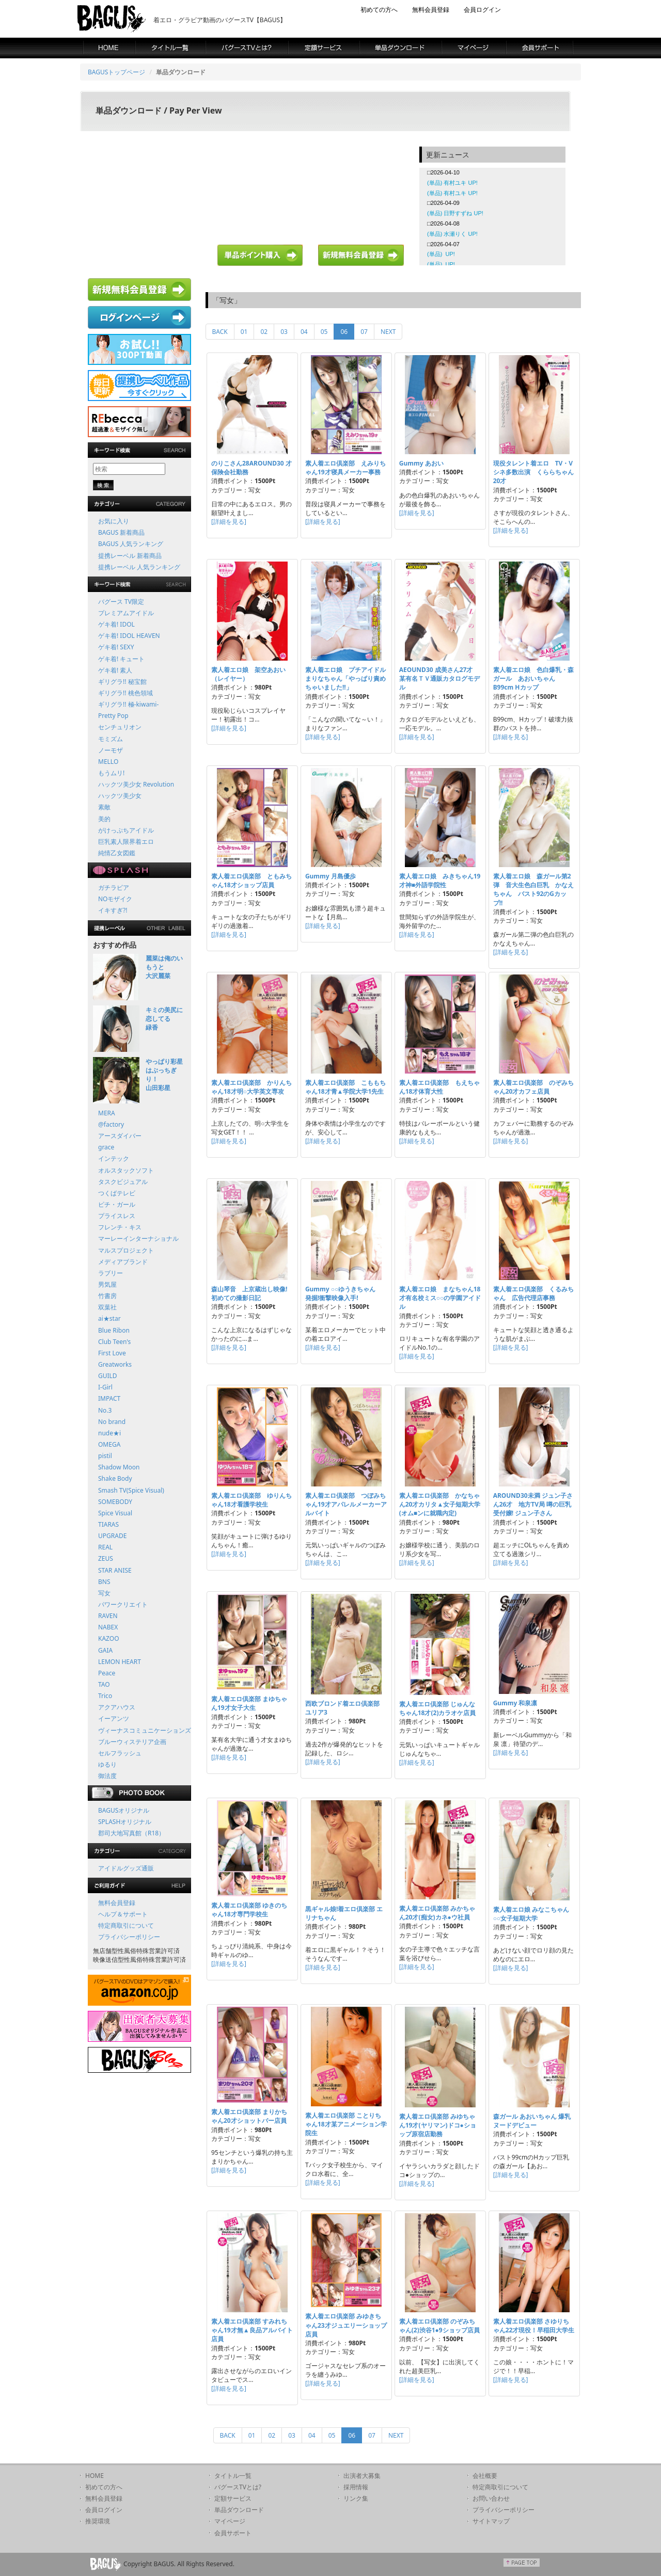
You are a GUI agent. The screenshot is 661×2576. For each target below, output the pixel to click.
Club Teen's (114, 1341)
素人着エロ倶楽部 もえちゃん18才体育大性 (439, 1087)
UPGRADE (112, 1535)
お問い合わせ (491, 2498)
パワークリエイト (123, 1604)
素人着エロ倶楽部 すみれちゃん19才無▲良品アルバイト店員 (252, 2330)
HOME (94, 2475)
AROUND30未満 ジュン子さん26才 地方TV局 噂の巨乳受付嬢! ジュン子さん (533, 1504)
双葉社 (107, 1307)
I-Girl (105, 1387)
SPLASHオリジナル (124, 1821)
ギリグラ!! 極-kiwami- (128, 704)
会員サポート (232, 2533)
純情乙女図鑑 (116, 853)
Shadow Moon (119, 1467)
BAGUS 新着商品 (121, 532)
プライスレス (116, 1215)
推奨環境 (97, 2521)
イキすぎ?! (112, 910)
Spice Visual (115, 1513)
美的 (104, 818)
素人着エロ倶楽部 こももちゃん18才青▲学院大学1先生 (345, 1087)
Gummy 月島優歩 (330, 876)
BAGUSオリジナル (123, 1810)
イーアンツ (113, 1718)
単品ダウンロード (239, 2509)
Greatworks (115, 1364)
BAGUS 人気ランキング (130, 543)
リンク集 (355, 2498)
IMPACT (109, 1398)
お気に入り (113, 521)
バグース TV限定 (121, 601)
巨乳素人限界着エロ (126, 841)
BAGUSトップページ (116, 72)
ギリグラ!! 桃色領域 (125, 693)
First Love (112, 1353)
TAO (104, 1684)
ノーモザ (110, 750)
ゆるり (107, 1764)
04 (304, 331)
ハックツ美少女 (119, 795)
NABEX (108, 1627)
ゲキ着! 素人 (115, 670)
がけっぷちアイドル (126, 830)
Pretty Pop (113, 715)
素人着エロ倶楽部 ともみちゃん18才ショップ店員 (251, 880)
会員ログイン (482, 9)
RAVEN (108, 1615)
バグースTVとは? (237, 2487)
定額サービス (232, 2498)
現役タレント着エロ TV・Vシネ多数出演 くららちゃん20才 (533, 472)
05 (324, 331)
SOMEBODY (115, 1501)
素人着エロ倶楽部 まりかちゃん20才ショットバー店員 (249, 2116)
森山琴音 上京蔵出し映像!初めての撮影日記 (249, 1293)
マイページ (229, 2521)
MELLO (108, 761)
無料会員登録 (430, 9)
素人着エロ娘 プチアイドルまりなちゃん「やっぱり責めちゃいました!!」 (345, 678)
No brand (111, 1421)
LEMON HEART (119, 1661)
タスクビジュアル (123, 1181)
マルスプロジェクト (126, 1250)
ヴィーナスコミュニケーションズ (144, 1730)
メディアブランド (123, 1261)
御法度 (107, 1775)
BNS (104, 1581)
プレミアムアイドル (126, 613)
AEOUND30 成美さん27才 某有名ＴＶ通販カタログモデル (439, 678)
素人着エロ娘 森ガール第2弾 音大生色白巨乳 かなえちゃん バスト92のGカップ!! (533, 889)
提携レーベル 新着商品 (130, 555)
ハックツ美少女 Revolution (136, 784)
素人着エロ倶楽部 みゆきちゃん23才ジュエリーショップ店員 (346, 2325)
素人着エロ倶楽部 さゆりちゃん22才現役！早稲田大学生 (534, 2325)
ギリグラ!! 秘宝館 (122, 681)
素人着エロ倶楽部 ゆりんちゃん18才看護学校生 (251, 1500)
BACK (220, 331)
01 (244, 331)
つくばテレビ (116, 1193)
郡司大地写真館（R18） (131, 1833)
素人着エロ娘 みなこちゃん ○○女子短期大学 (534, 1914)
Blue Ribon (114, 1330)
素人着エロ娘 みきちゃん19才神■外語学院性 (440, 880)
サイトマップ (491, 2521)
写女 (104, 1593)
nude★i (109, 1433)
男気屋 (107, 1284)
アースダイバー (119, 1135)
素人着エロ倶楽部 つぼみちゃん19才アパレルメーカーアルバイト (346, 1504)
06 (347, 331)
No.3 (105, 1410)
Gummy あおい (421, 463)
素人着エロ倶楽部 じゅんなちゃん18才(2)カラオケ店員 (437, 1708)
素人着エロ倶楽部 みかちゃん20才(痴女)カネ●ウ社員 (437, 1913)
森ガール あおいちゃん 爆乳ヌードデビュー (532, 2121)
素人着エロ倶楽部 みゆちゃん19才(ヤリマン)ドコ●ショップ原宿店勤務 (437, 2125)
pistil (105, 1455)
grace (106, 1147)
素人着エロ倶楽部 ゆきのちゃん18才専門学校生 (249, 1909)
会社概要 (485, 2475)
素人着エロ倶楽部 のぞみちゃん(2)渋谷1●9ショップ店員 (439, 2325)
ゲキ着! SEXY (116, 647)
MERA (106, 1113)
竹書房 (107, 1295)
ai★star (109, 1318)
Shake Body (115, 1478)
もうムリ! (111, 773)
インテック (113, 1158)
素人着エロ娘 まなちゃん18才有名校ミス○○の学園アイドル (440, 1298)
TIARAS (108, 1524)
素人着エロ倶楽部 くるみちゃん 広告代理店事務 (533, 1293)
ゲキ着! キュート (121, 658)
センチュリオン (119, 727)
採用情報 (355, 2487)
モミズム (110, 738)
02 (263, 331)
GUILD (107, 1375)
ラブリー (110, 1273)
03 (284, 331)
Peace (106, 1673)
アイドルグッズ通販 (126, 1868)
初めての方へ (379, 9)
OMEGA (109, 1444)
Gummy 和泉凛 (515, 1703)
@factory (111, 1124)
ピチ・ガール (116, 1204)
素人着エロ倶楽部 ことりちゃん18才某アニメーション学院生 (346, 2124)
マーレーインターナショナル (138, 1238)
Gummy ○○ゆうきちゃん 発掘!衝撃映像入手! (343, 1293)
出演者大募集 (362, 2475)
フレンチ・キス (119, 1227)
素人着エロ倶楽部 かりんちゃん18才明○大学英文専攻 (251, 1087)
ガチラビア (113, 887)
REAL (105, 1547)
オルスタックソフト (126, 1170)
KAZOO (108, 1638)
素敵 (104, 807)
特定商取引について (126, 1925)
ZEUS (105, 1558)
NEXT (388, 331)
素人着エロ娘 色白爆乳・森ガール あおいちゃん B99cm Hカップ (533, 678)
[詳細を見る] (228, 521)
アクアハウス (116, 1707)
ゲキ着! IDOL (116, 624)
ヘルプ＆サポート (123, 1914)
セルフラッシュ (119, 1753)
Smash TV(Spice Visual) (131, 1490)
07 (364, 331)
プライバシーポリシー (129, 1936)
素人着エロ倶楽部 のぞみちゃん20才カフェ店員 (533, 1087)
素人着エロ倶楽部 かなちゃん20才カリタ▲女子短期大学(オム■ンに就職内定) (440, 1504)
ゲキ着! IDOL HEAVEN (129, 635)
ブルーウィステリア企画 (132, 1741)
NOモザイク (115, 898)
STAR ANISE (115, 1570)
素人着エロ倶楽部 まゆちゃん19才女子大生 (249, 1703)
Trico (105, 1695)
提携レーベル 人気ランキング (139, 567)
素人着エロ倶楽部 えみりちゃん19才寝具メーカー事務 (345, 467)
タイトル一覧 (232, 2475)
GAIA (105, 1650)
